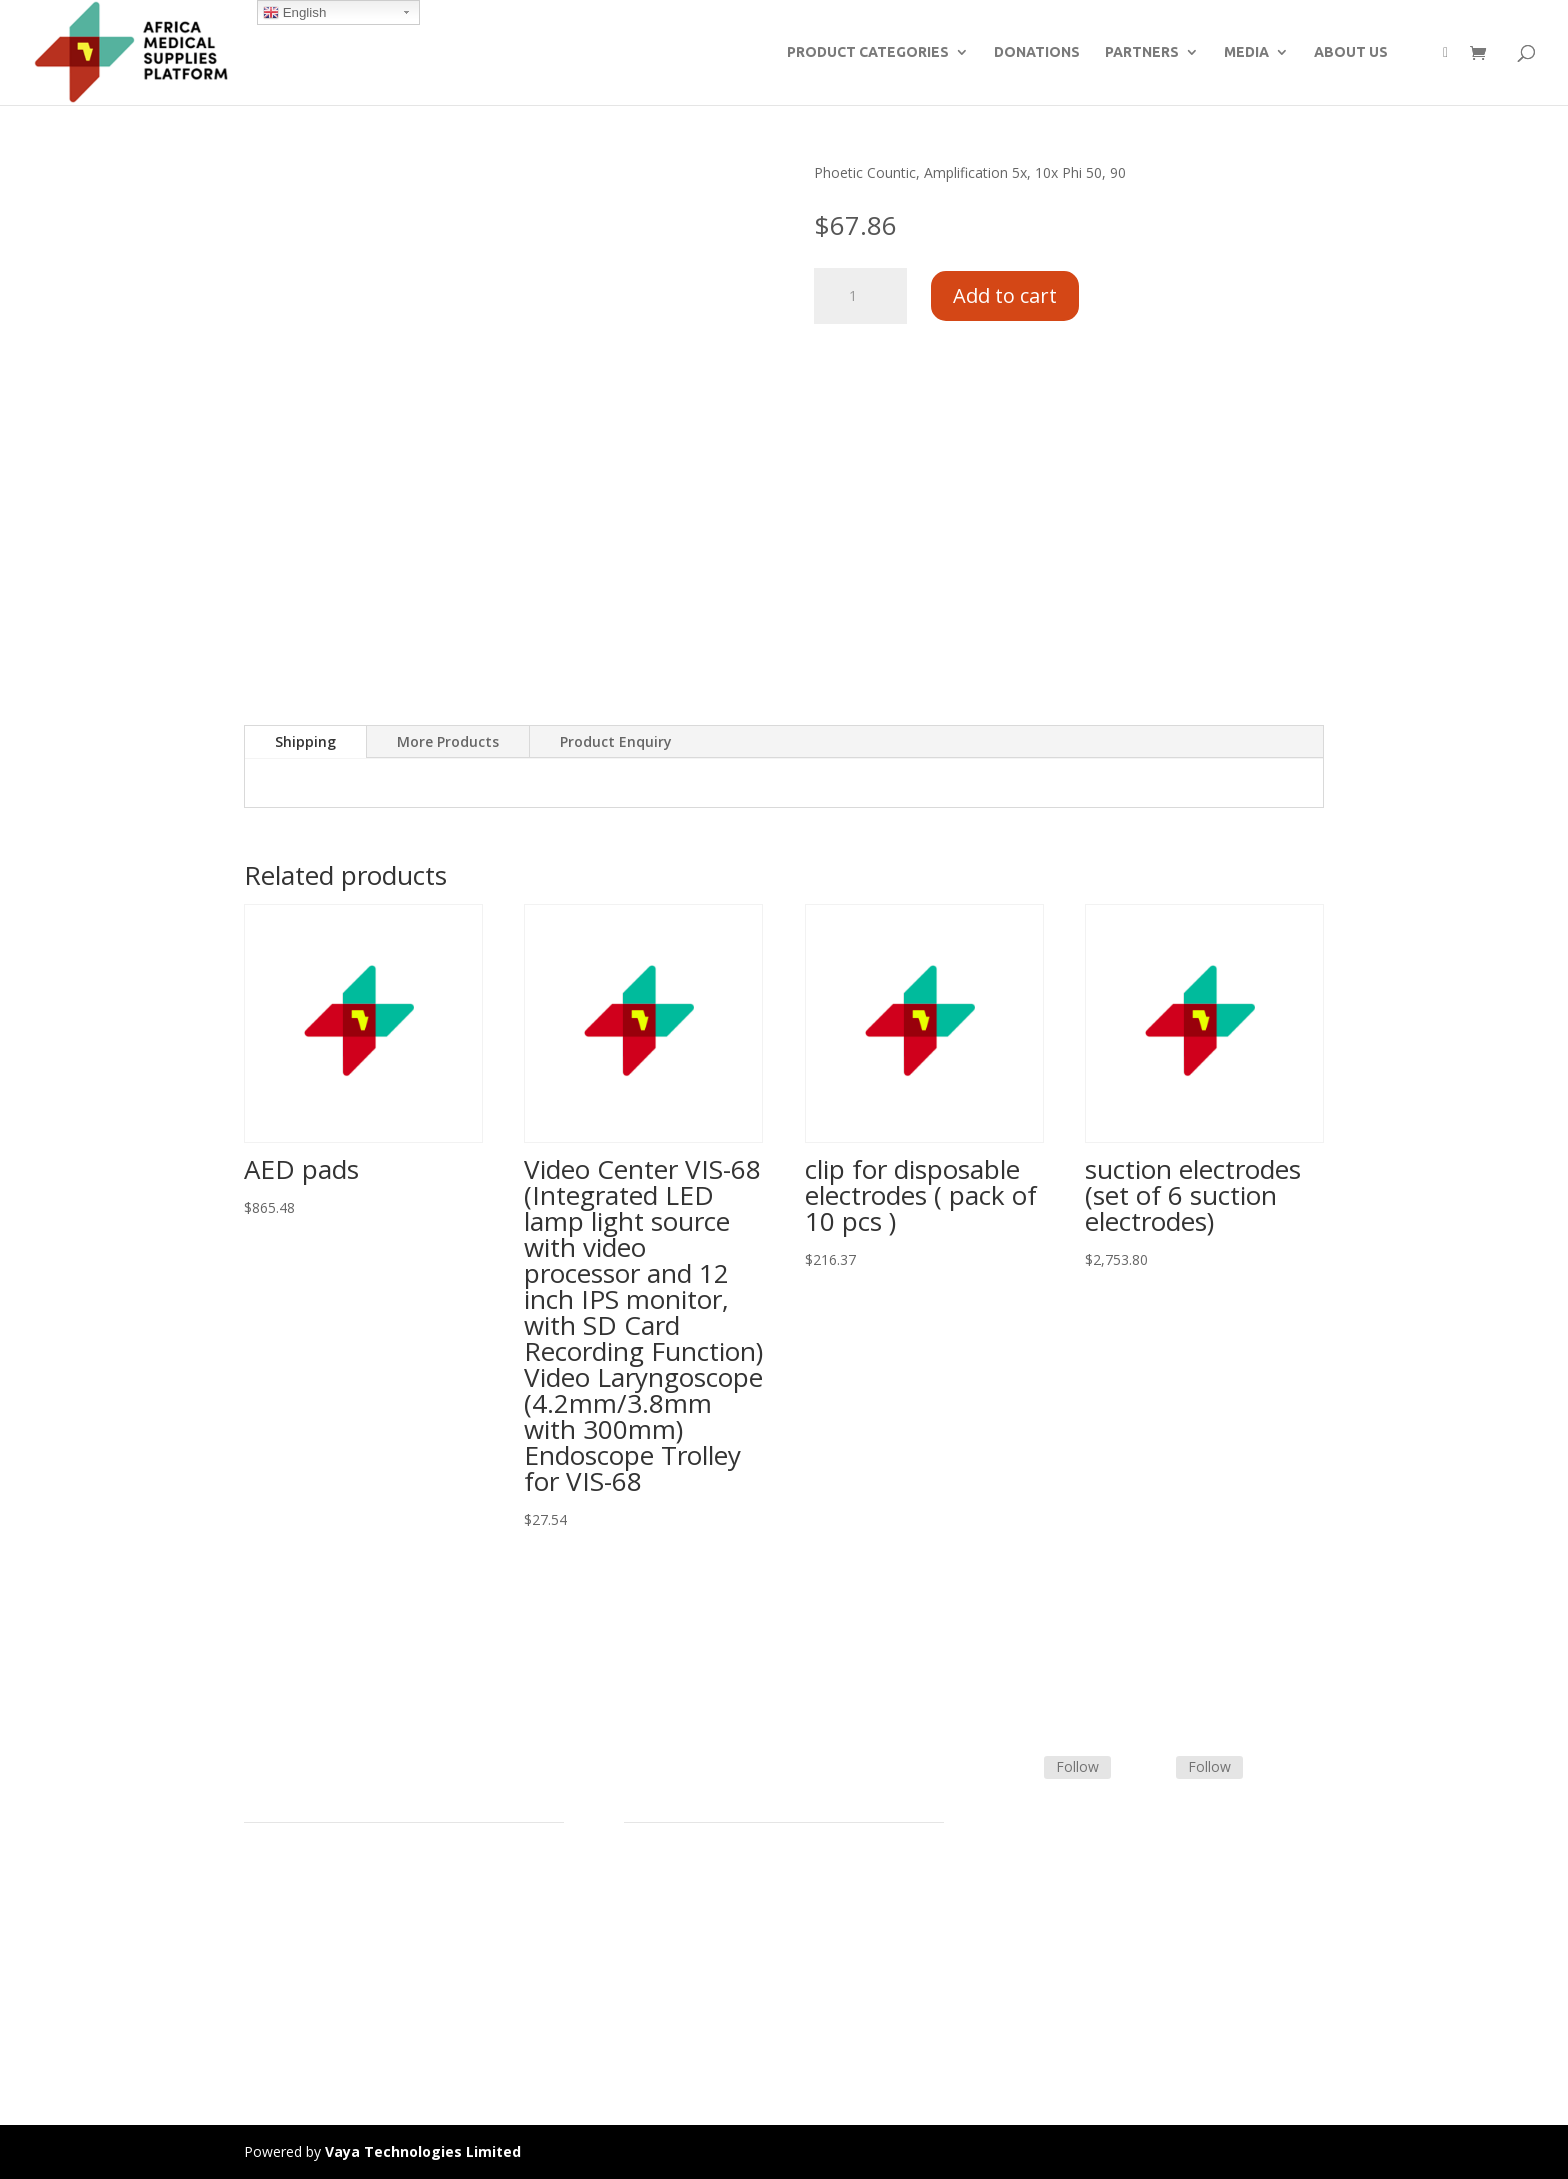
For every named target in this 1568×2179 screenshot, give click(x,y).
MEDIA (1246, 52)
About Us (274, 1970)
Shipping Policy (672, 1922)
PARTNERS (1142, 52)
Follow (1077, 1766)
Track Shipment (674, 1994)
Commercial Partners (312, 1946)
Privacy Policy (288, 2017)
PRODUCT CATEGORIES (868, 52)
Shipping (305, 741)
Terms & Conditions (689, 1898)
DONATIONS (1037, 52)
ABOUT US (1351, 52)
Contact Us (660, 1946)
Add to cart (1005, 295)
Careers (269, 1994)
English (294, 13)
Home (264, 1875)
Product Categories (306, 1898)
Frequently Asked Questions (714, 1970)
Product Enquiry (616, 741)
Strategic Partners (302, 1922)
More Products (448, 741)
